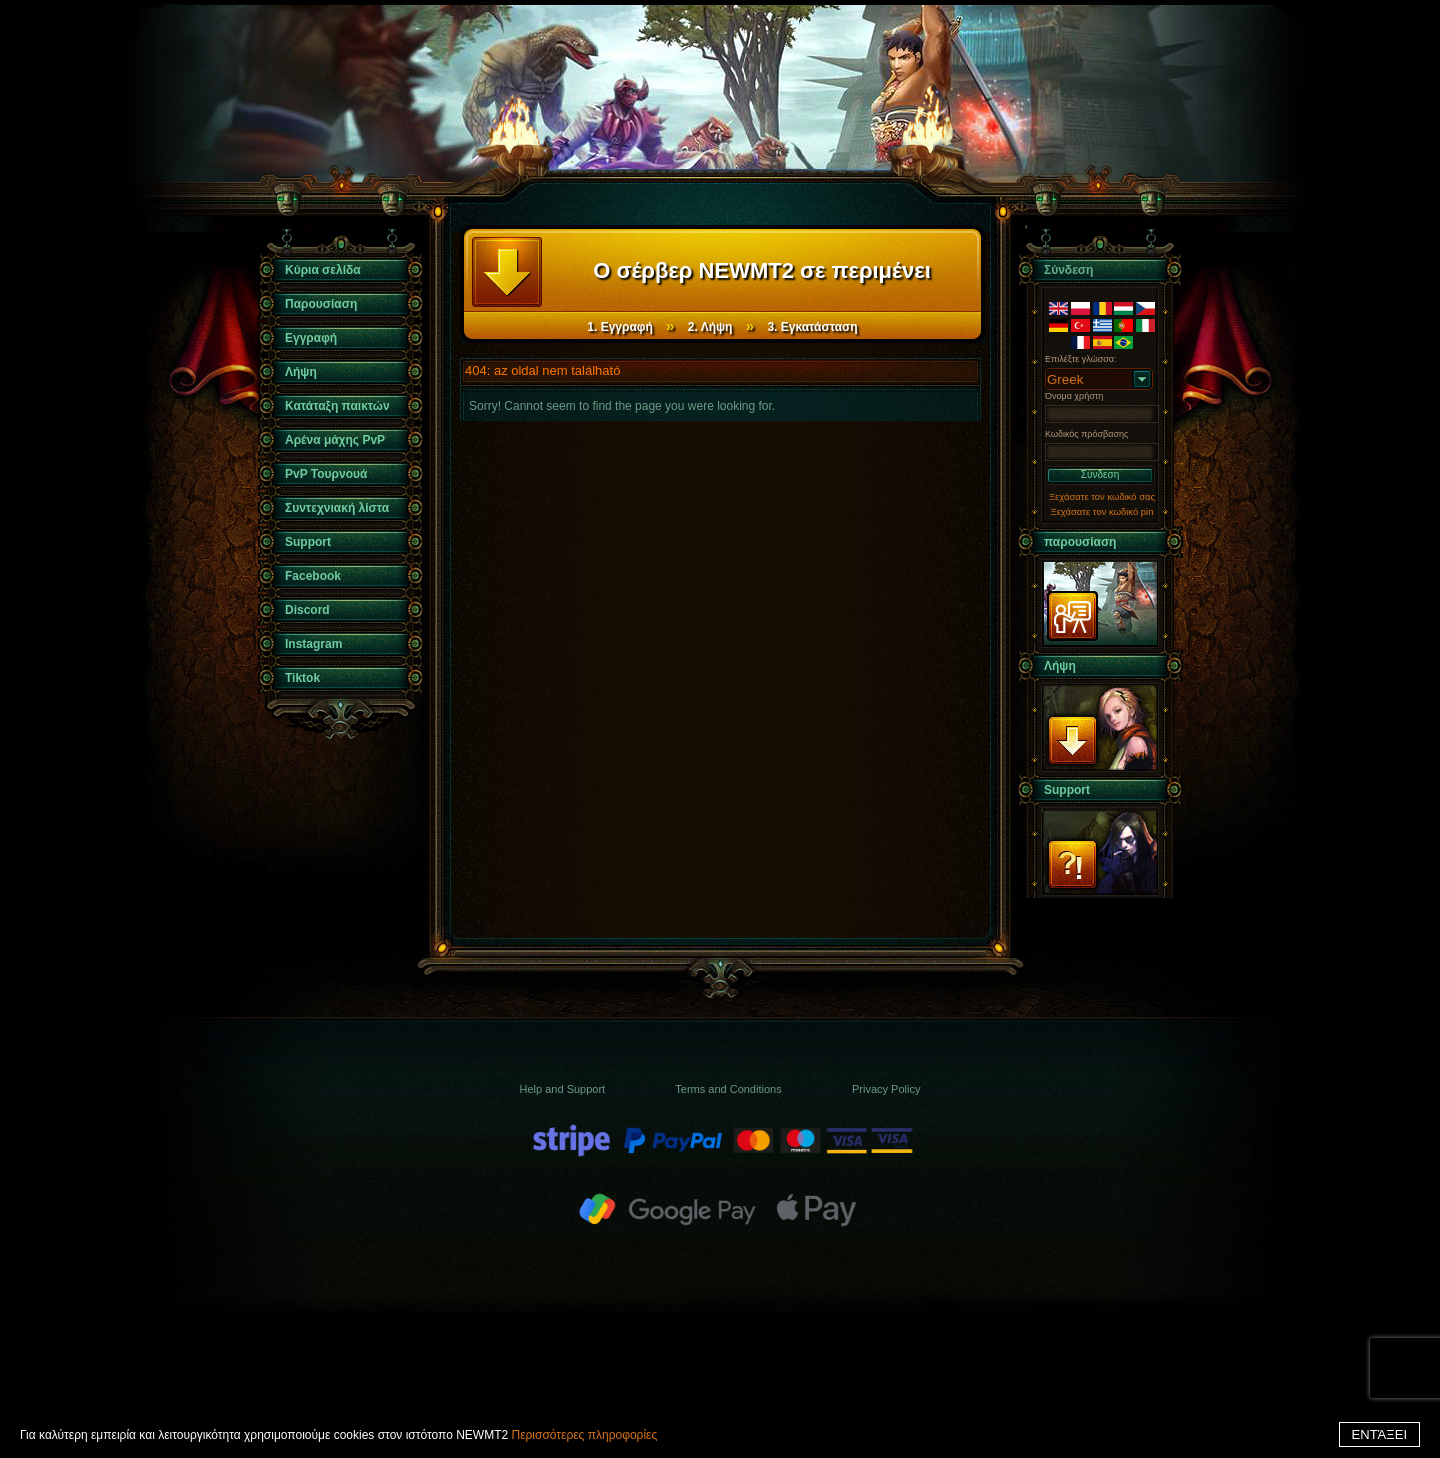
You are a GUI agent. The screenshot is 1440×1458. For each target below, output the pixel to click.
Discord (307, 610)
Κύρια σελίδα (323, 270)
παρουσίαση (1080, 542)
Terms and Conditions (728, 1089)
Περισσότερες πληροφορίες (584, 1435)
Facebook (313, 576)
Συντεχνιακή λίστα (337, 508)
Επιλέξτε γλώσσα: (1081, 359)
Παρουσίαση (321, 304)
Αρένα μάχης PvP (335, 440)
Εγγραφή (311, 338)
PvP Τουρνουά (326, 474)
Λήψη (301, 372)
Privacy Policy (886, 1089)
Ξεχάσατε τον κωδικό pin (1102, 511)
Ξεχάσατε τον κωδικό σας (1102, 496)
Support (308, 542)
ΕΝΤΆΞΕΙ (1379, 1434)
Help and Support (563, 1089)
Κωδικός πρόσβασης (1086, 434)
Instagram (313, 644)
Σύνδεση (1100, 474)
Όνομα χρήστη (1074, 396)
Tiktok (302, 678)
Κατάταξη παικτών (337, 406)
